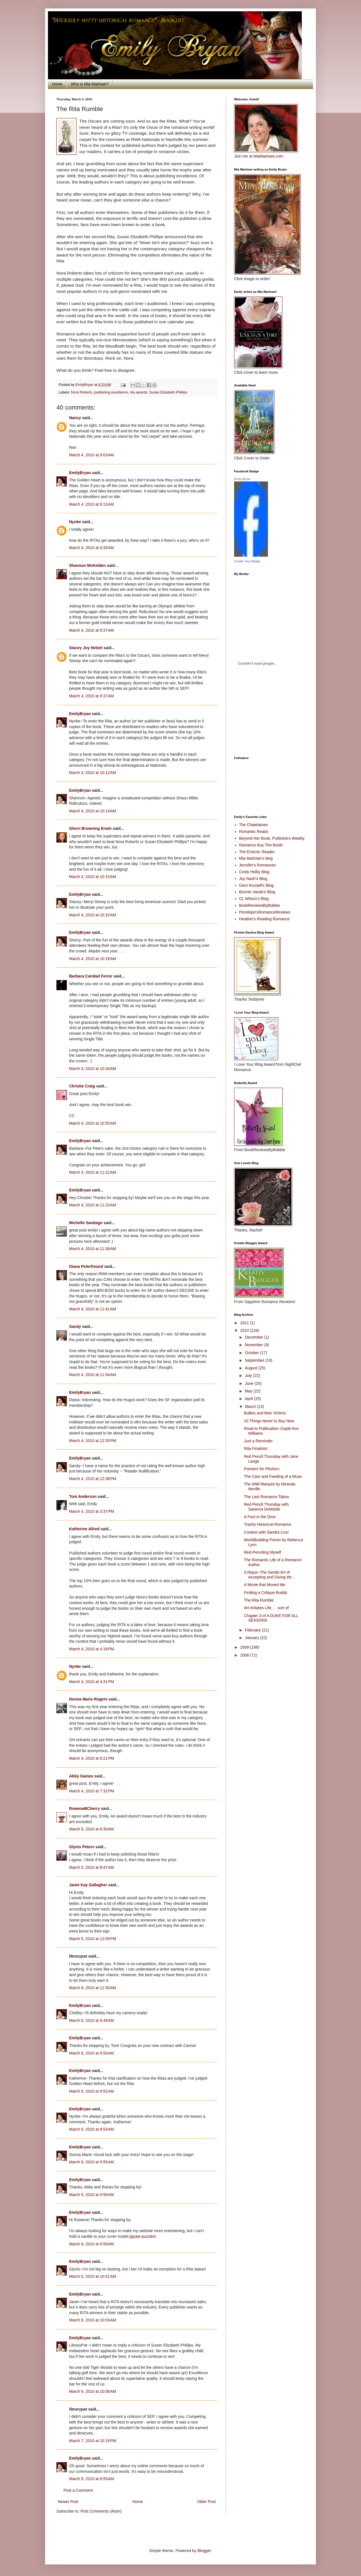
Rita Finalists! (256, 1448)
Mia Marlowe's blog (256, 858)
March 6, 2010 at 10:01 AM (92, 2276)
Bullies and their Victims (265, 1413)
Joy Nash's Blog (253, 878)
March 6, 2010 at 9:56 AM (91, 2194)
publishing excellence (111, 392)
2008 (245, 1655)
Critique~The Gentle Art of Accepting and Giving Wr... (269, 1574)
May (249, 1391)
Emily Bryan (242, 479)
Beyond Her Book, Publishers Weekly (272, 838)
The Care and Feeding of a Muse (273, 1476)
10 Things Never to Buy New (269, 1421)
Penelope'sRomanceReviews (264, 912)
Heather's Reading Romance (264, 919)
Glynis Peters (82, 1847)
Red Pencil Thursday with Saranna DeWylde (266, 1506)
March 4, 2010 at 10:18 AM (92, 958)
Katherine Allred (84, 1529)
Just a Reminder (258, 1441)
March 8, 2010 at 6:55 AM (91, 2479)
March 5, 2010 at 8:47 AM (91, 1867)
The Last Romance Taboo (266, 1496)
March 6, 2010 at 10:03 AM (92, 2320)
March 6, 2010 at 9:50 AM (91, 2053)
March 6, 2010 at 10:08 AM (92, 2391)
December (254, 1337)
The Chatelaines (253, 824)
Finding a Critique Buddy (265, 1592)
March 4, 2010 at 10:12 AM (92, 772)
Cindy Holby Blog (254, 872)
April (249, 1398)
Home (57, 84)
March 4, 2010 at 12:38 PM (92, 1478)
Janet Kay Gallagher (88, 1885)
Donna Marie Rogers (88, 1699)
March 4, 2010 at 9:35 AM (91, 547)
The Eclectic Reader (257, 852)
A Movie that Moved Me (264, 1584)
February (253, 1630)
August (251, 1368)
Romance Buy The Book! (261, 845)
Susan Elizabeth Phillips (168, 392)
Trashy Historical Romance (267, 1524)
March (251, 1406)
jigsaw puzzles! (142, 2236)
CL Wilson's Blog (254, 898)
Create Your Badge (247, 561)
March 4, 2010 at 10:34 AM (92, 1068)
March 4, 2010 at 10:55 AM (92, 1123)
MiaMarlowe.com (268, 156)
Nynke (75, 521)
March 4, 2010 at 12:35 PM (92, 1440)
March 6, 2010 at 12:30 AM (92, 1987)
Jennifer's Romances (257, 865)
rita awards (139, 392)
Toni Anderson (82, 1496)
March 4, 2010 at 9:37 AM (91, 630)
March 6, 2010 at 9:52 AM (91, 2091)
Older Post (206, 2501)
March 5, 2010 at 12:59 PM (92, 1938)
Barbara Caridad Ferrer (90, 976)
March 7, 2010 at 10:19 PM (92, 2440)
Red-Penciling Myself (262, 1552)
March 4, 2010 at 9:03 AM (91, 455)
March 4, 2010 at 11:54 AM (92, 1374)
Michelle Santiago (85, 1222)
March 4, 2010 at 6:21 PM (91, 1758)
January (252, 1637)
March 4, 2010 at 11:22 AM (92, 1172)
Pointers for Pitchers (261, 1469)
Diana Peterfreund (86, 1266)
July (249, 1375)
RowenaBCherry (84, 1808)
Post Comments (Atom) (101, 2511)
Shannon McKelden (87, 565)
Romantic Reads (253, 831)
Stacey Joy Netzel (85, 647)
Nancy (75, 417)
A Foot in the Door (260, 1516)
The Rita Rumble (259, 1600)
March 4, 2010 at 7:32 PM (91, 1791)
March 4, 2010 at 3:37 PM (91, 1511)
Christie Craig (82, 1086)
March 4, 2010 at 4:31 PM (91, 1681)
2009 (245, 1647)
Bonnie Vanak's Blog (257, 892)
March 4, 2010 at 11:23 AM (92, 1205)
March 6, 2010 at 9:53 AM (91, 2129)
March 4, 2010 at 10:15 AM (92, 876)
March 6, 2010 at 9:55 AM (91, 2162)
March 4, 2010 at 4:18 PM (91, 1649)
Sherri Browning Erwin (90, 828)
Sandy (75, 1326)
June (249, 1383)
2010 (245, 1330)
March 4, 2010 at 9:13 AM (91, 504)
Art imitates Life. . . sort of (266, 1608)
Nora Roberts (81, 392)
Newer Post (68, 2501)
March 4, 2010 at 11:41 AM (92, 1309)
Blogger (204, 2550)
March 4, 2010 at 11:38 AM (92, 1248)
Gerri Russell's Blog (256, 885)
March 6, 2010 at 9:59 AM (91, 2244)
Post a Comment (78, 2490)
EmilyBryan (80, 472)
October (252, 1352)
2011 (245, 1323)
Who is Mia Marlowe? (90, 84)
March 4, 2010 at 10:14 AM (92, 811)
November (254, 1345)
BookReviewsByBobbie (259, 905)
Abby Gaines (81, 1776)
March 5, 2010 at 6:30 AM (91, 1829)
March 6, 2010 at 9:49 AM (91, 2020)
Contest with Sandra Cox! (266, 1532)
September (255, 1360)
